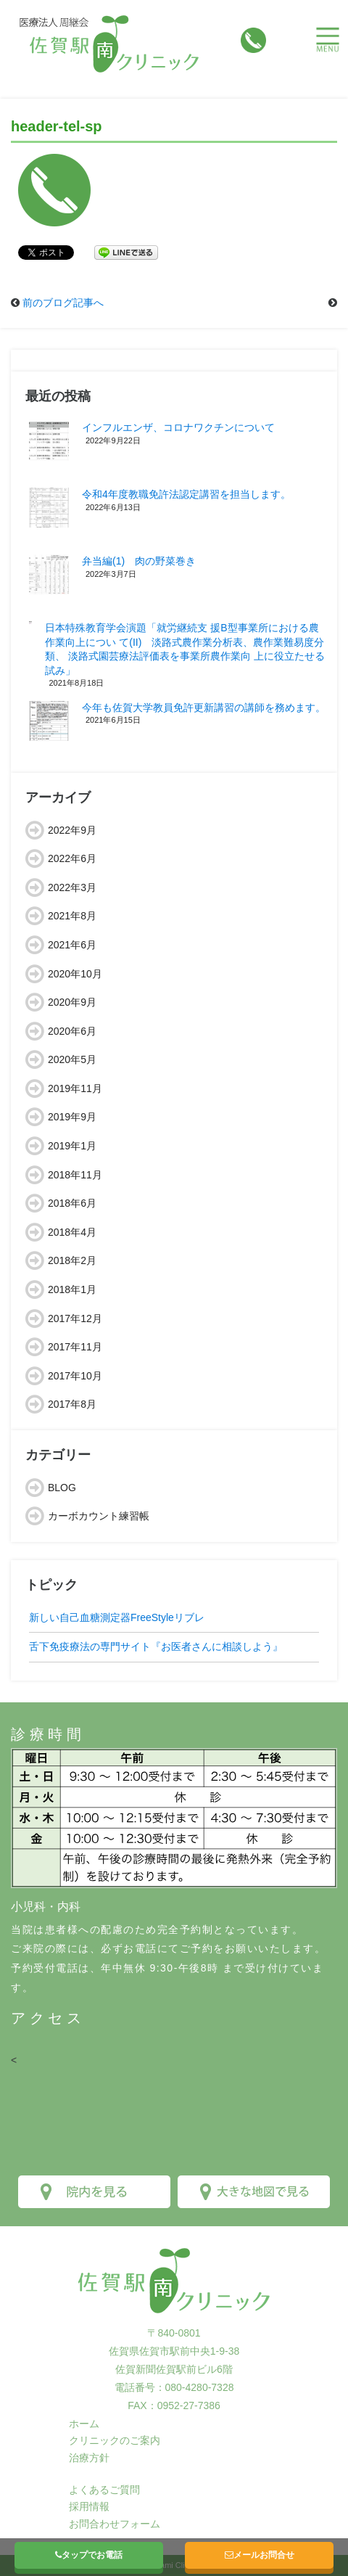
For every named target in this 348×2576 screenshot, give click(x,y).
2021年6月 (72, 945)
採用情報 (89, 2506)
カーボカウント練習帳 (98, 1516)
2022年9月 (72, 830)
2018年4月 (72, 1232)
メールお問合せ (259, 2555)
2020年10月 (75, 974)
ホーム (84, 2423)
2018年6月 (72, 1203)
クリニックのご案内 (114, 2440)
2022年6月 (72, 858)
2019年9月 (72, 1117)
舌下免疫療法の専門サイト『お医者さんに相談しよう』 (156, 1646)
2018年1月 (72, 1289)
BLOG (62, 1487)
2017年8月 (72, 1404)
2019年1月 (72, 1146)
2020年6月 (72, 1031)
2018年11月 (75, 1175)
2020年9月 (72, 1002)
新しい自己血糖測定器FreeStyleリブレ (116, 1617)
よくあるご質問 (104, 2489)
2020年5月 (72, 1059)
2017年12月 (75, 1318)
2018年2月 (72, 1260)
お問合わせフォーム (114, 2524)
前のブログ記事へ (63, 302)
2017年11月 (75, 1347)
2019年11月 (75, 1088)
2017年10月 (75, 1376)
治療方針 (89, 2458)
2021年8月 (72, 916)
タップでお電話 (89, 2555)
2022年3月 (72, 887)
